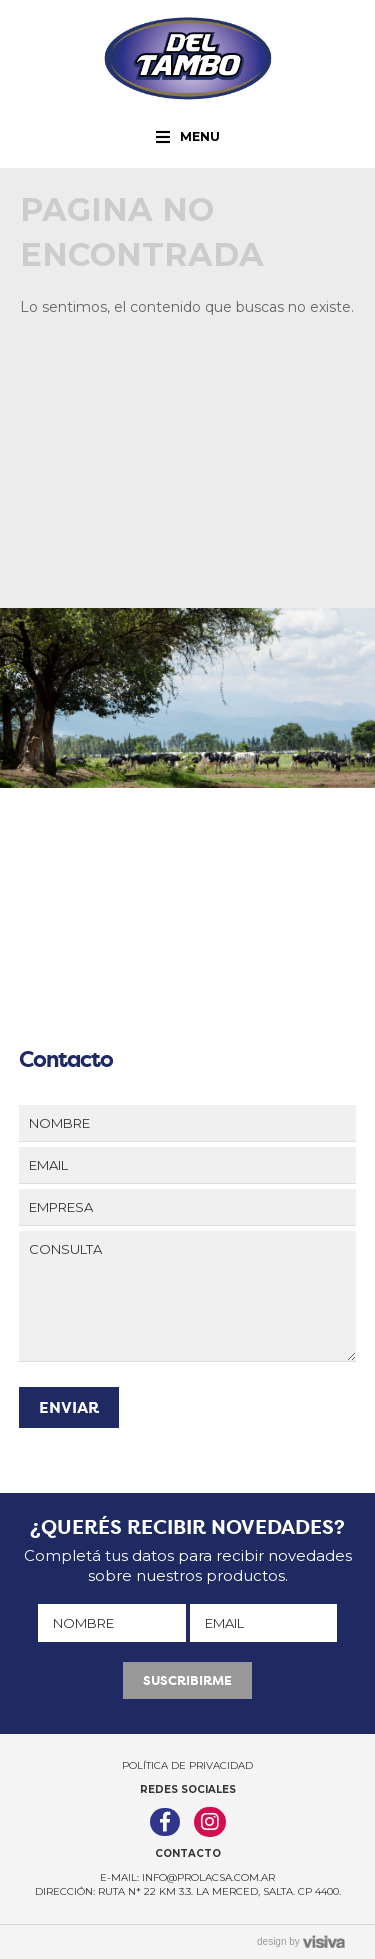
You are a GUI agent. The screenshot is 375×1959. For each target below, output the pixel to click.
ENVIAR (69, 1407)
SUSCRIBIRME (187, 1680)
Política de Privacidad (187, 1765)
